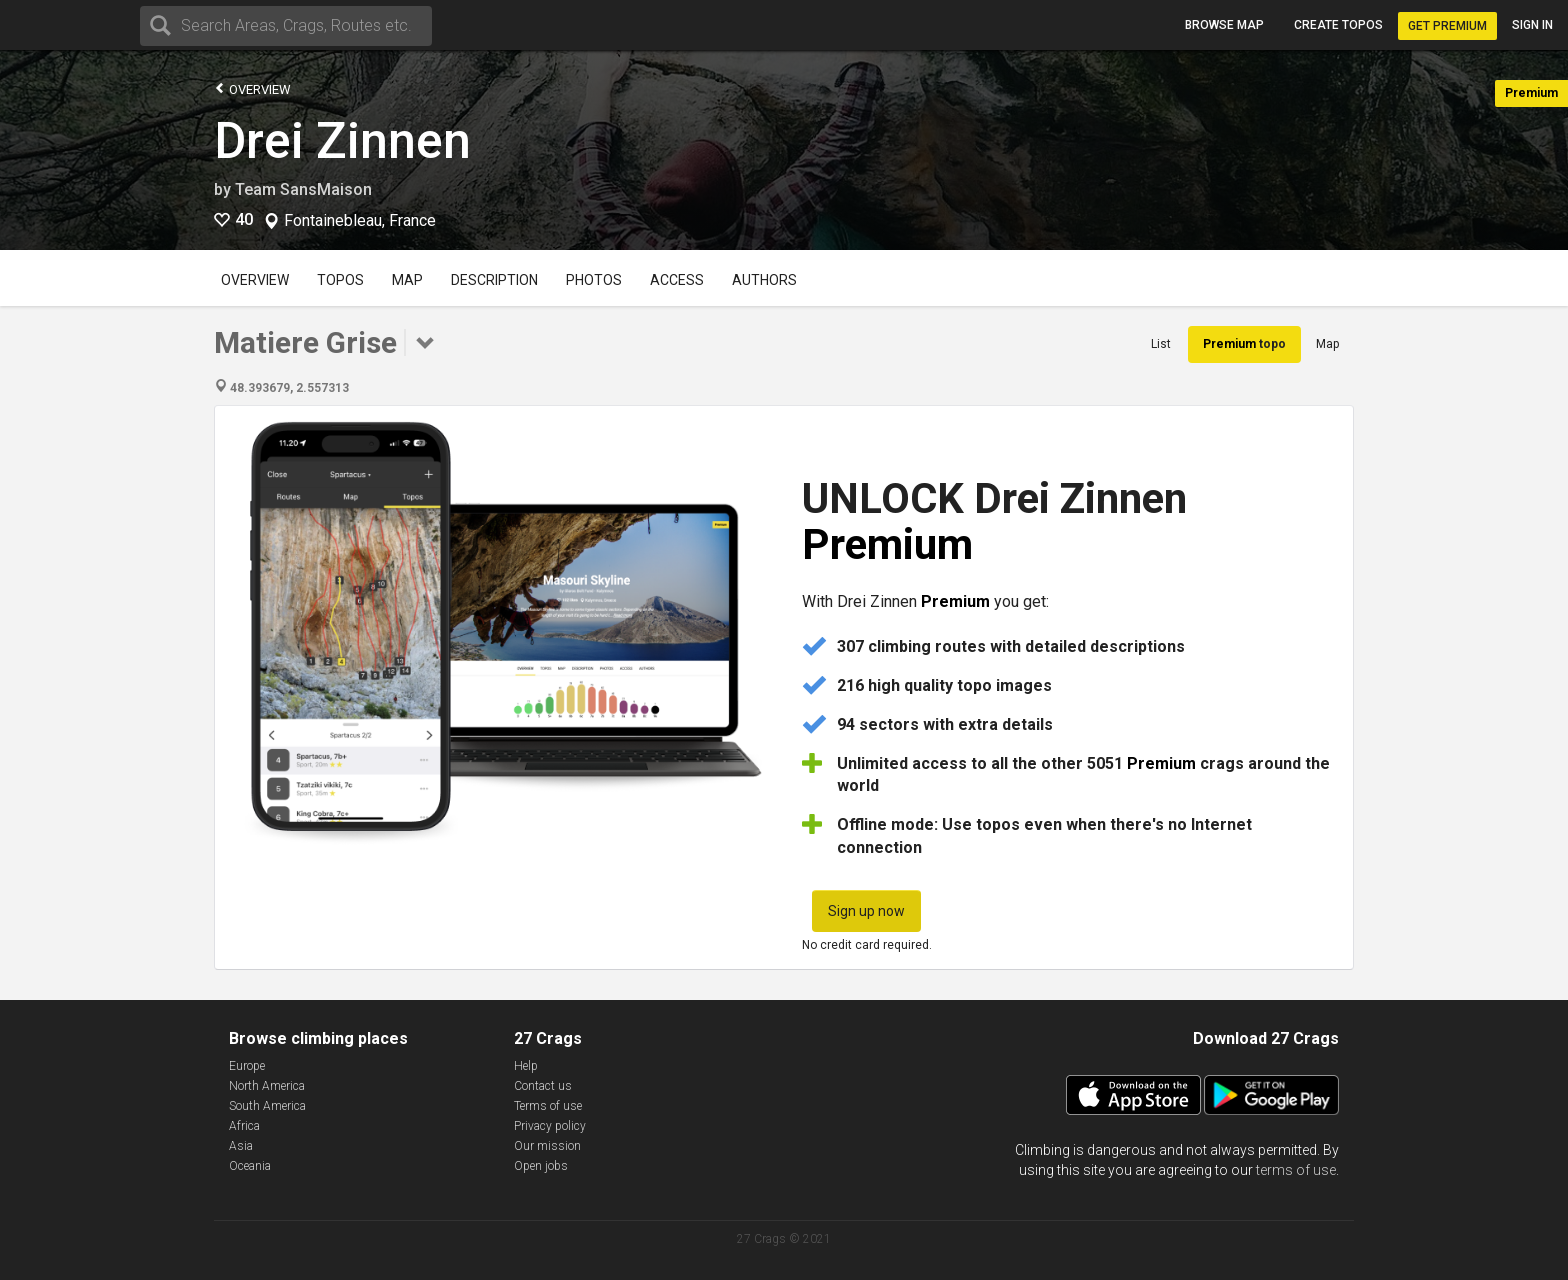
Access (677, 280)
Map (407, 280)
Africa (244, 1126)
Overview (252, 88)
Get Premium (1447, 26)
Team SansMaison (303, 189)
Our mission (547, 1146)
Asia (241, 1146)
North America (267, 1086)
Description (494, 280)
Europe (247, 1066)
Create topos (1338, 25)
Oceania (250, 1166)
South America (267, 1106)
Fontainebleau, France (360, 221)
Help (526, 1066)
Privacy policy (550, 1126)
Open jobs (541, 1166)
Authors (764, 280)
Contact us (543, 1086)
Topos (340, 280)
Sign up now (866, 911)
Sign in (1532, 25)
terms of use (1296, 1170)
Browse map (1224, 25)
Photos (594, 280)
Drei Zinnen (342, 141)
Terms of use (548, 1106)
